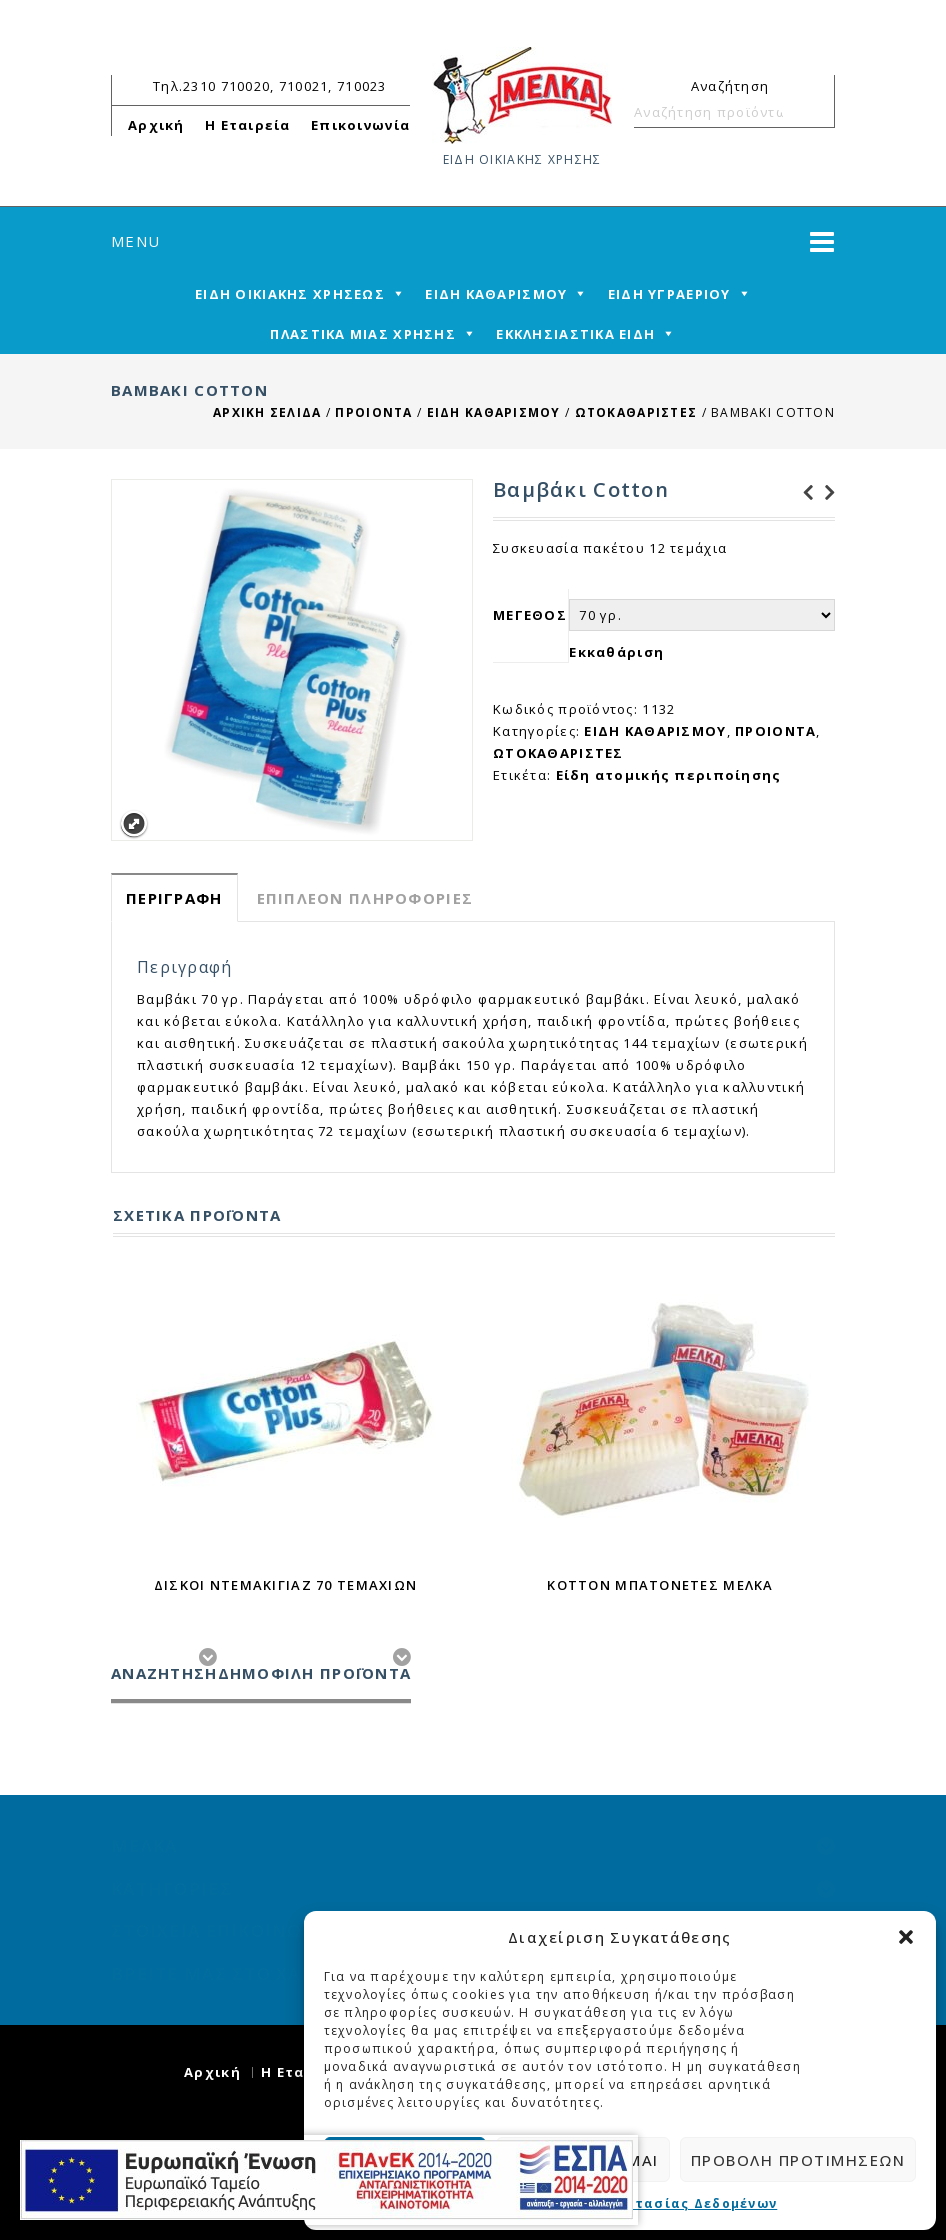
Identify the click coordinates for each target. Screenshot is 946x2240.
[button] (906, 1937)
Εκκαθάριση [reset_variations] (616, 652)
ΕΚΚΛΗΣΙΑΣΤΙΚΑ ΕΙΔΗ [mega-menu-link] (575, 334)
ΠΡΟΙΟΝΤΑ (373, 412)
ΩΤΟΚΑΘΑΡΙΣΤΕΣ (636, 412)
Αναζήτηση (811, 112)
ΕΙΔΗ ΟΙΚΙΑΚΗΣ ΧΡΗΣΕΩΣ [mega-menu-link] (290, 294)
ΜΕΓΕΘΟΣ (530, 615)
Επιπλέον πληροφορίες (365, 898)
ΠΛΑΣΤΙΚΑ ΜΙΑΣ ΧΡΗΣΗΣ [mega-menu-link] (363, 334)
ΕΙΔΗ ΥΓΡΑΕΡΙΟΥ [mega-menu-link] (669, 294)
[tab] (174, 897)
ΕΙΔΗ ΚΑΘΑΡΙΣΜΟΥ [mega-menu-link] (496, 294)
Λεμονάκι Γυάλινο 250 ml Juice (824, 493)
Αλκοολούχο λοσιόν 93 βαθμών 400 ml (802, 493)
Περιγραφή (174, 898)
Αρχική (156, 125)
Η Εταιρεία (248, 125)
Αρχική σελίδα (267, 412)
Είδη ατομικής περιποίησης (669, 775)
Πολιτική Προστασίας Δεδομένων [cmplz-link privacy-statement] (649, 2203)
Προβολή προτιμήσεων (798, 2160)
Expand (133, 824)
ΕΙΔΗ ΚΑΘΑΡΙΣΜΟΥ (494, 412)
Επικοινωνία (360, 125)
